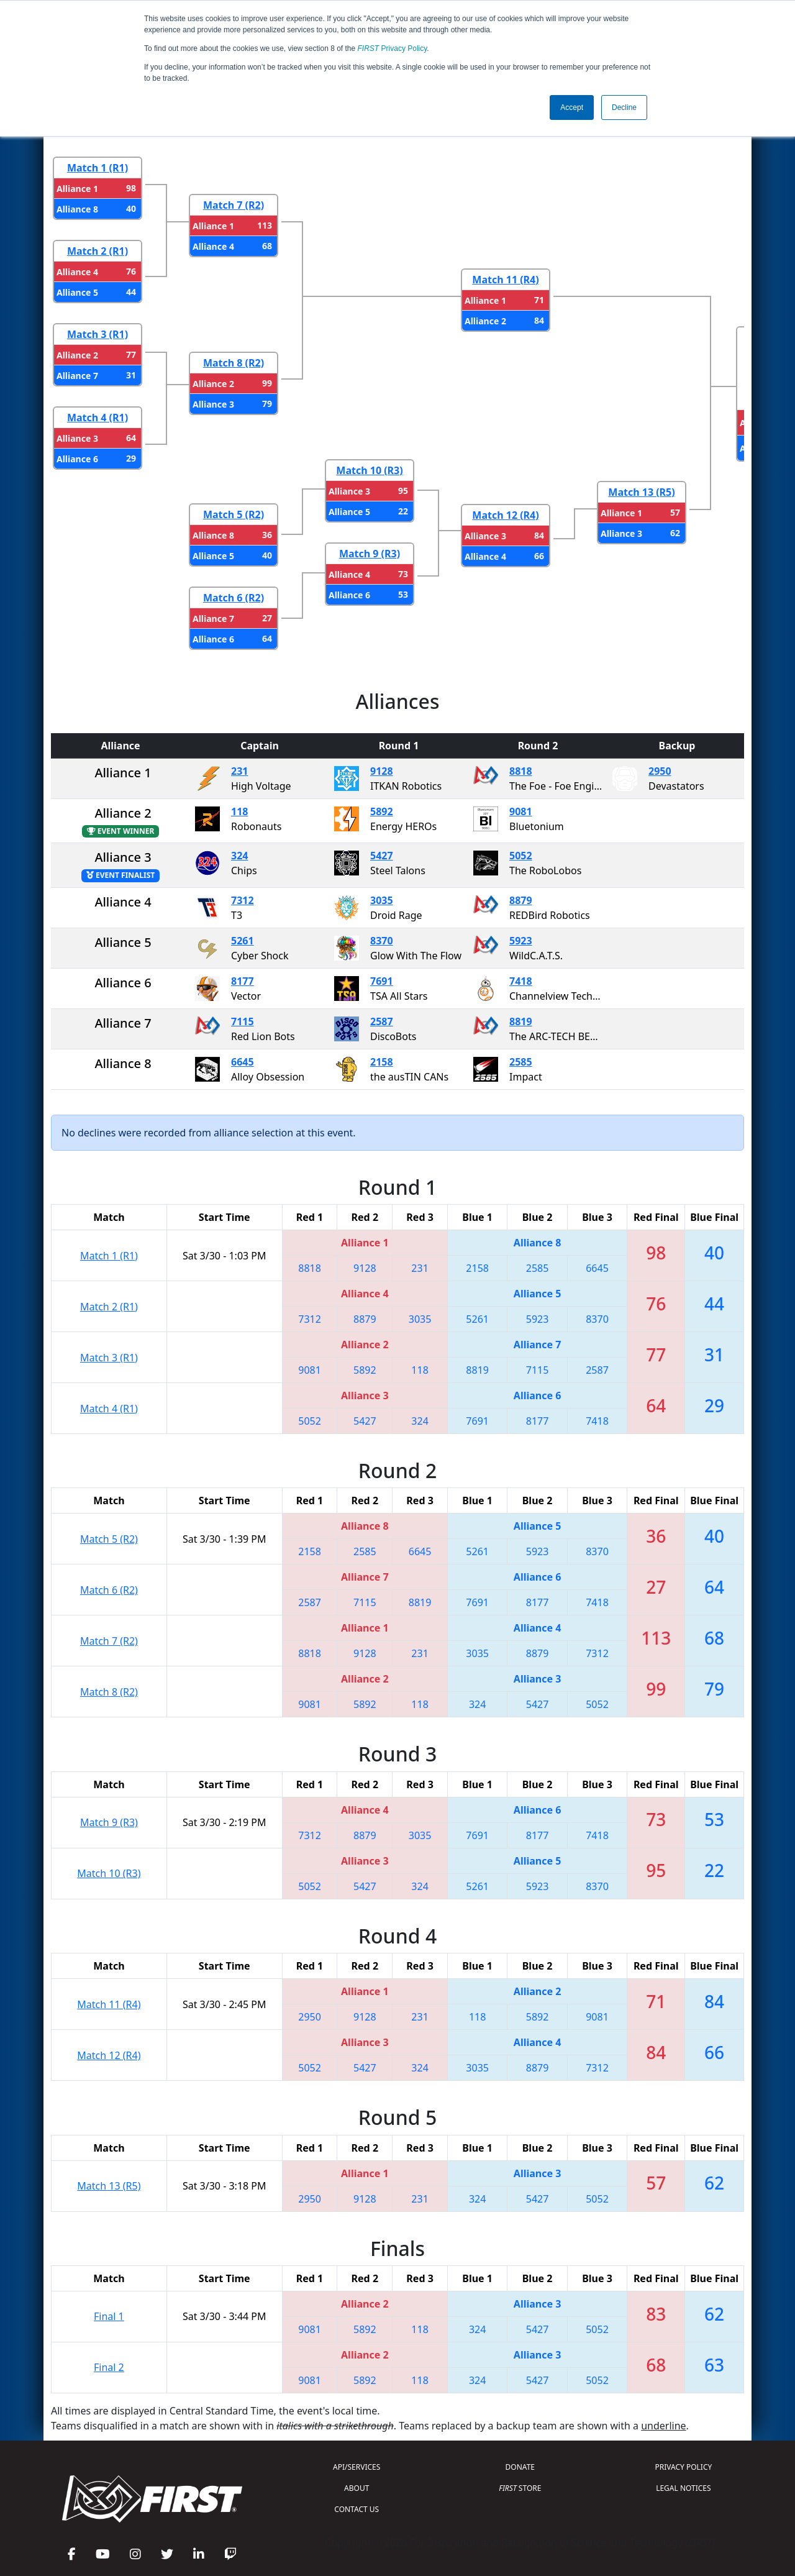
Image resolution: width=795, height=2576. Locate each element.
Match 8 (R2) (233, 363)
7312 (242, 900)
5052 (520, 855)
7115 (242, 1021)
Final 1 (109, 2316)
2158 (381, 1062)
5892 (381, 811)
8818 (520, 771)
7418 (520, 981)
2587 (381, 1021)
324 (239, 855)
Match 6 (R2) (233, 598)
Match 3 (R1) (97, 334)
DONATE (520, 2467)
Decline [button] (624, 107)
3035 (381, 900)
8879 (520, 900)
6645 (242, 1062)
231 (239, 771)
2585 (520, 1062)
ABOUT (356, 2488)
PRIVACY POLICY (683, 2467)
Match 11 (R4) (505, 279)
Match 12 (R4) (505, 515)
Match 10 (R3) (369, 470)
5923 (520, 941)
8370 (381, 941)
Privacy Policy (392, 48)
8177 (242, 981)
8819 (520, 1021)
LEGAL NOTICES (683, 2488)
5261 (242, 941)
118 (239, 811)
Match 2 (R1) (97, 251)
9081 (520, 811)
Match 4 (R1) (97, 417)
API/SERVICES (356, 2467)
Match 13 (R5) (641, 492)
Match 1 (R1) (97, 168)
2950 (659, 771)
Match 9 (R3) (369, 553)
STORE (520, 2488)
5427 (381, 855)
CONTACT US (356, 2509)
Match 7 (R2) (233, 205)
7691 (381, 981)
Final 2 (109, 2367)
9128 (381, 771)
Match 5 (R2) (233, 514)
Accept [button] (571, 107)
